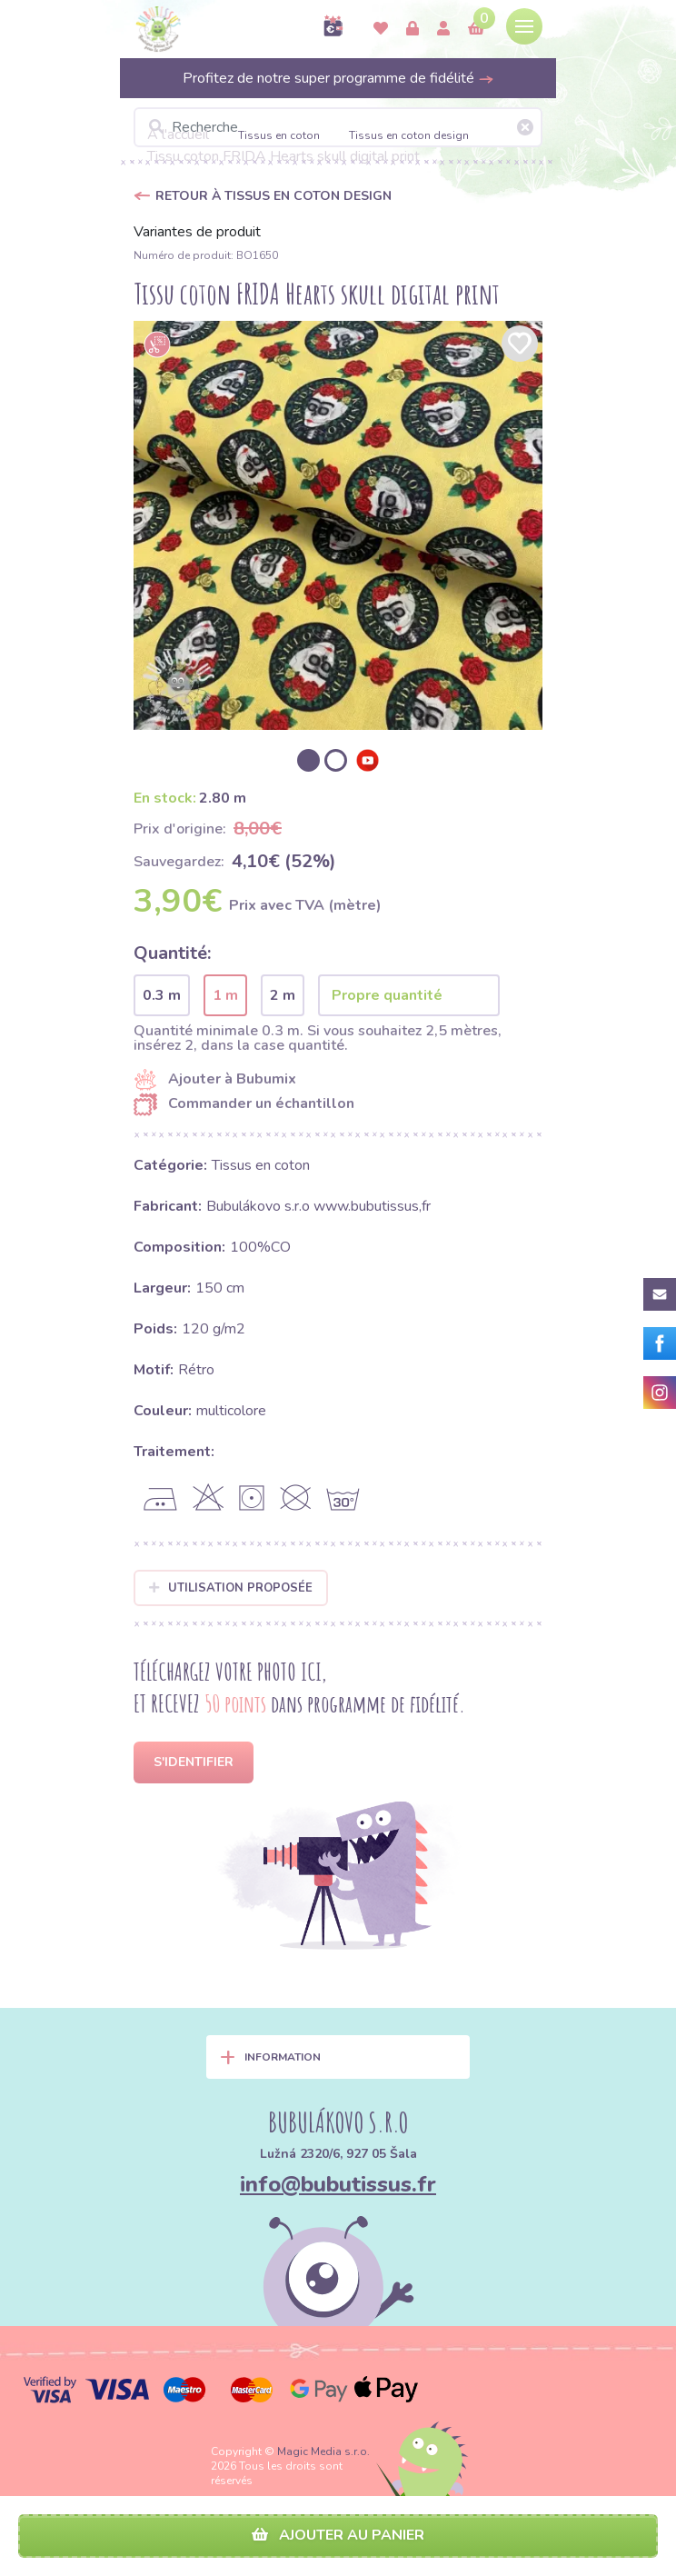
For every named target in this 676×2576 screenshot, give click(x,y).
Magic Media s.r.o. (323, 2451)
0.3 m (162, 995)
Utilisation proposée (231, 1588)
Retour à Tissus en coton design (273, 196)
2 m (282, 995)
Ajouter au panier (338, 2535)
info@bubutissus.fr (338, 2184)
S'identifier (194, 1762)
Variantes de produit (197, 232)
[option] (338, 525)
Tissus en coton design (409, 135)
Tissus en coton (279, 135)
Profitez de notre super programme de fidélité (338, 78)
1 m (225, 995)
